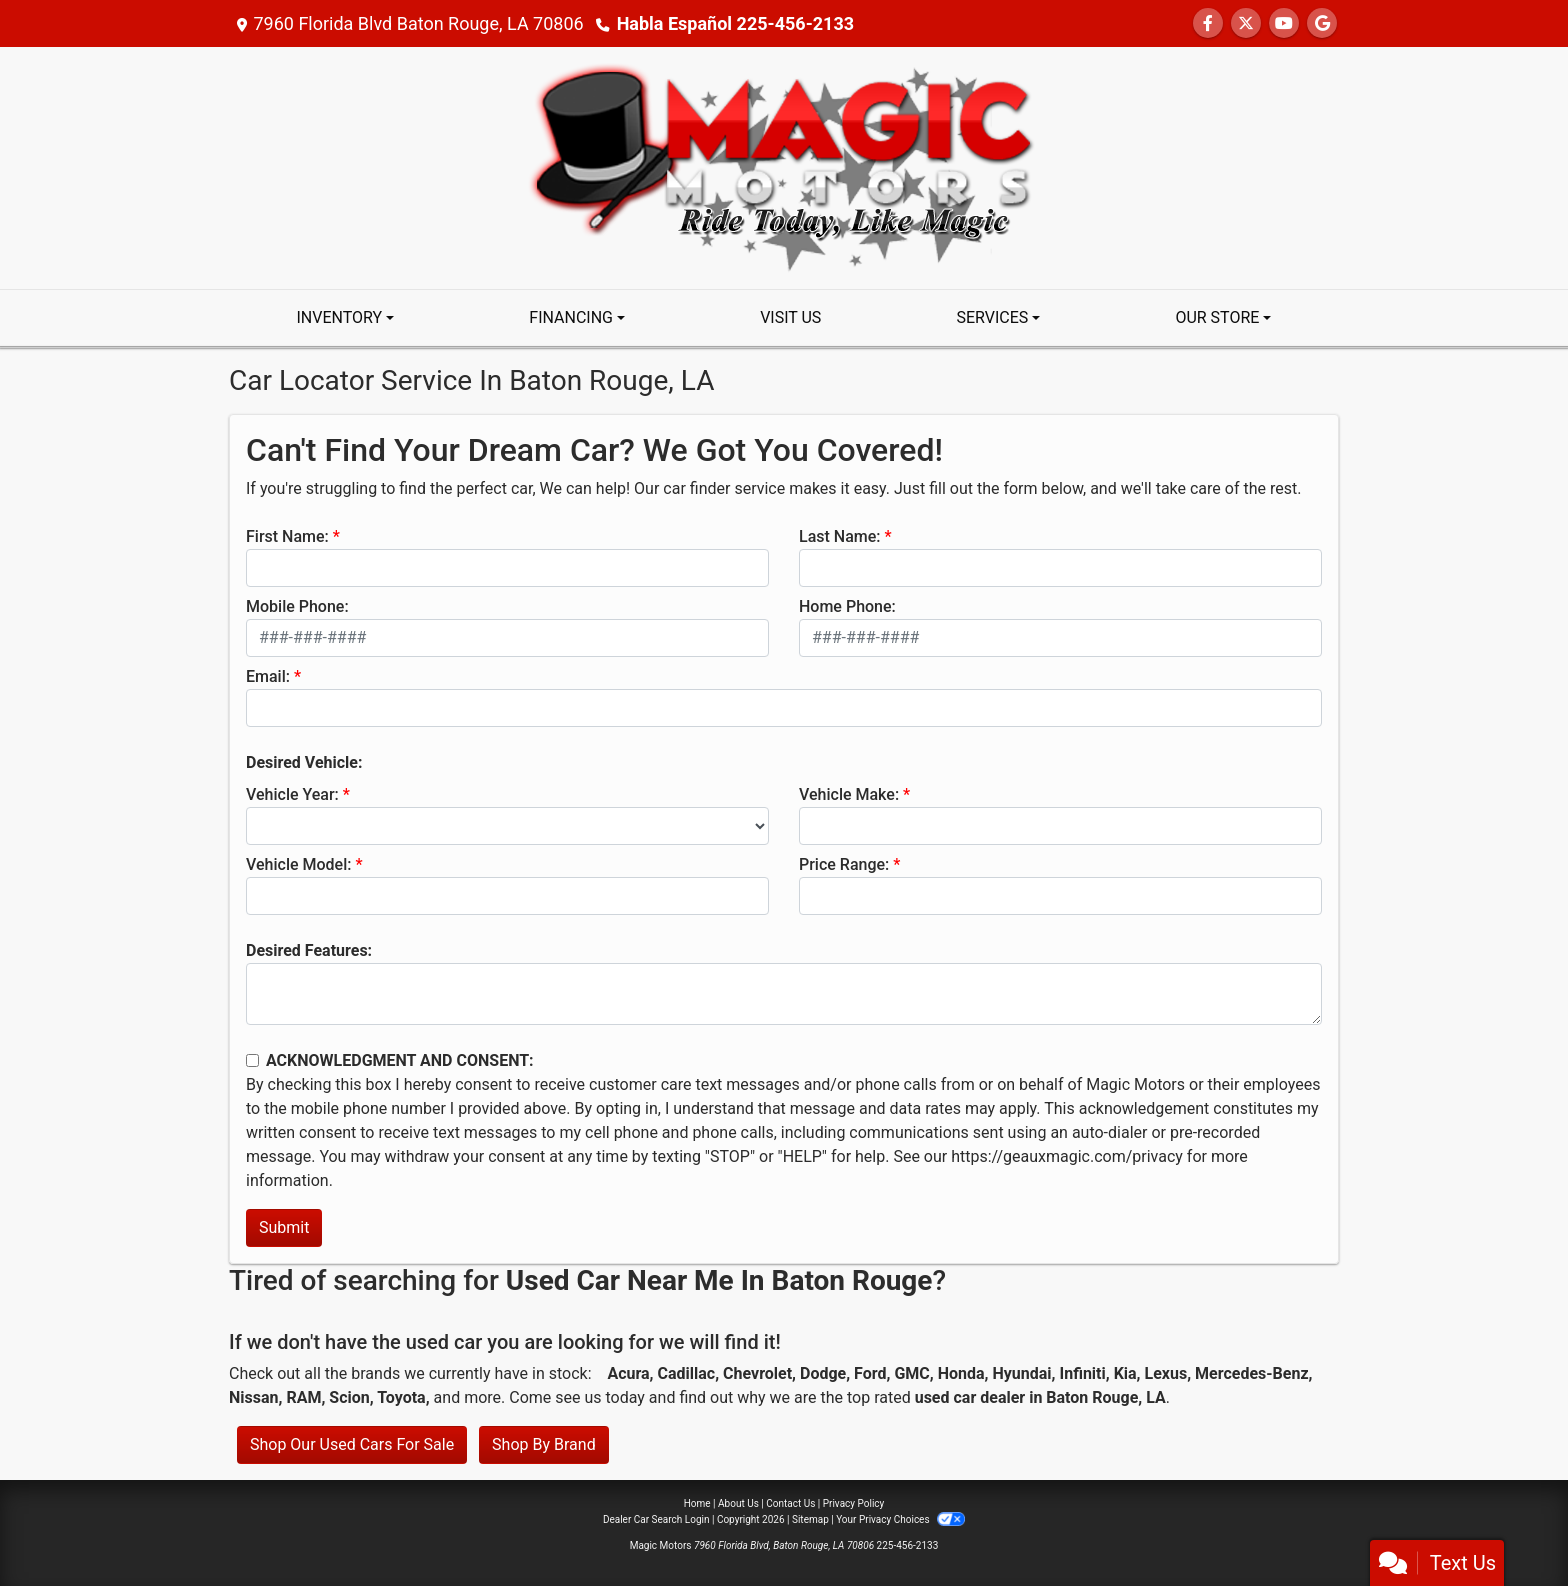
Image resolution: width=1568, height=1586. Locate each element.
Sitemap (810, 1519)
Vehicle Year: (292, 794)
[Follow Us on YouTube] (1284, 23)
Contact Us (790, 1503)
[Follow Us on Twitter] (1246, 23)
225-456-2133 (908, 1545)
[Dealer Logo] (784, 166)
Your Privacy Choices (900, 1519)
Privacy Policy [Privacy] (854, 1503)
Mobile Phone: (297, 606)
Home (697, 1503)
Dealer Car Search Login (656, 1519)
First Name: (287, 536)
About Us (738, 1503)
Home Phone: (847, 606)
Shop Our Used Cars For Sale (352, 1444)
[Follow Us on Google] (1322, 23)
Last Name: (840, 536)
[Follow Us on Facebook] (1208, 23)
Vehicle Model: (298, 864)
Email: (268, 676)
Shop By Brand (544, 1444)
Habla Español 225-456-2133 (735, 23)
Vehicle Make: (849, 794)
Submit (284, 1227)
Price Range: (844, 864)
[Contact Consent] (252, 1060)
